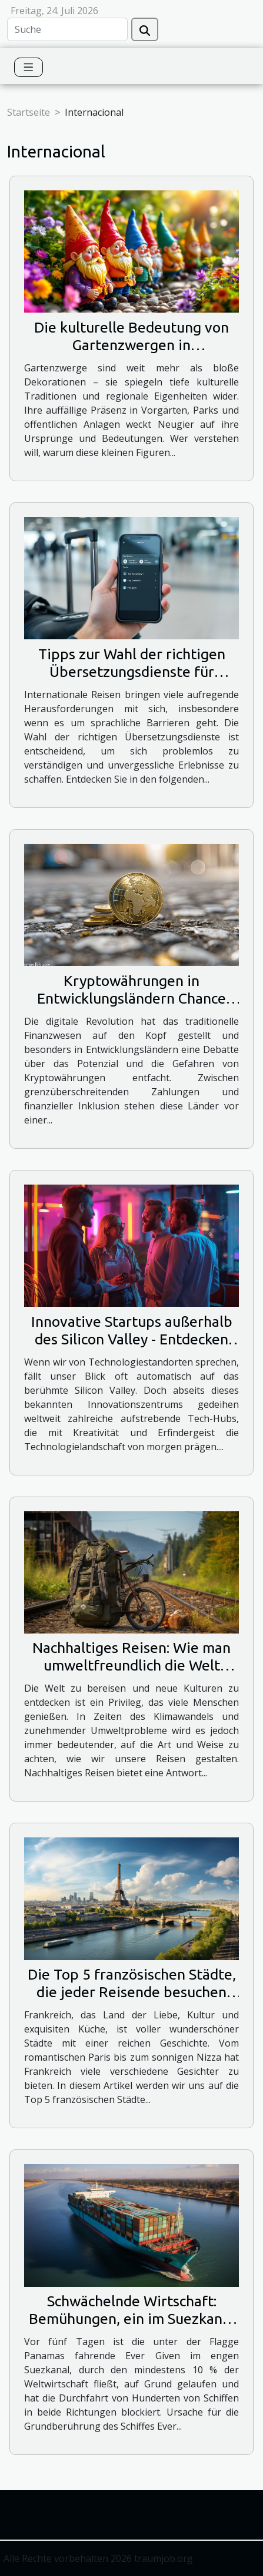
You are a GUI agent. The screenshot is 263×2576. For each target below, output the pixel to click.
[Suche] (67, 29)
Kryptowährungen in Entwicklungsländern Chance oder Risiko (131, 998)
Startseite (28, 112)
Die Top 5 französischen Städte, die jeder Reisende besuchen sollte (132, 1992)
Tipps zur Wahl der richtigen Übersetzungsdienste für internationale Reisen (131, 671)
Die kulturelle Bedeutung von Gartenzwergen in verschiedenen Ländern (131, 345)
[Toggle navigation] (28, 67)
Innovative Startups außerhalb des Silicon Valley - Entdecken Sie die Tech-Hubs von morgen (131, 1339)
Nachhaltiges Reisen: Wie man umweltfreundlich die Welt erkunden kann (131, 1665)
